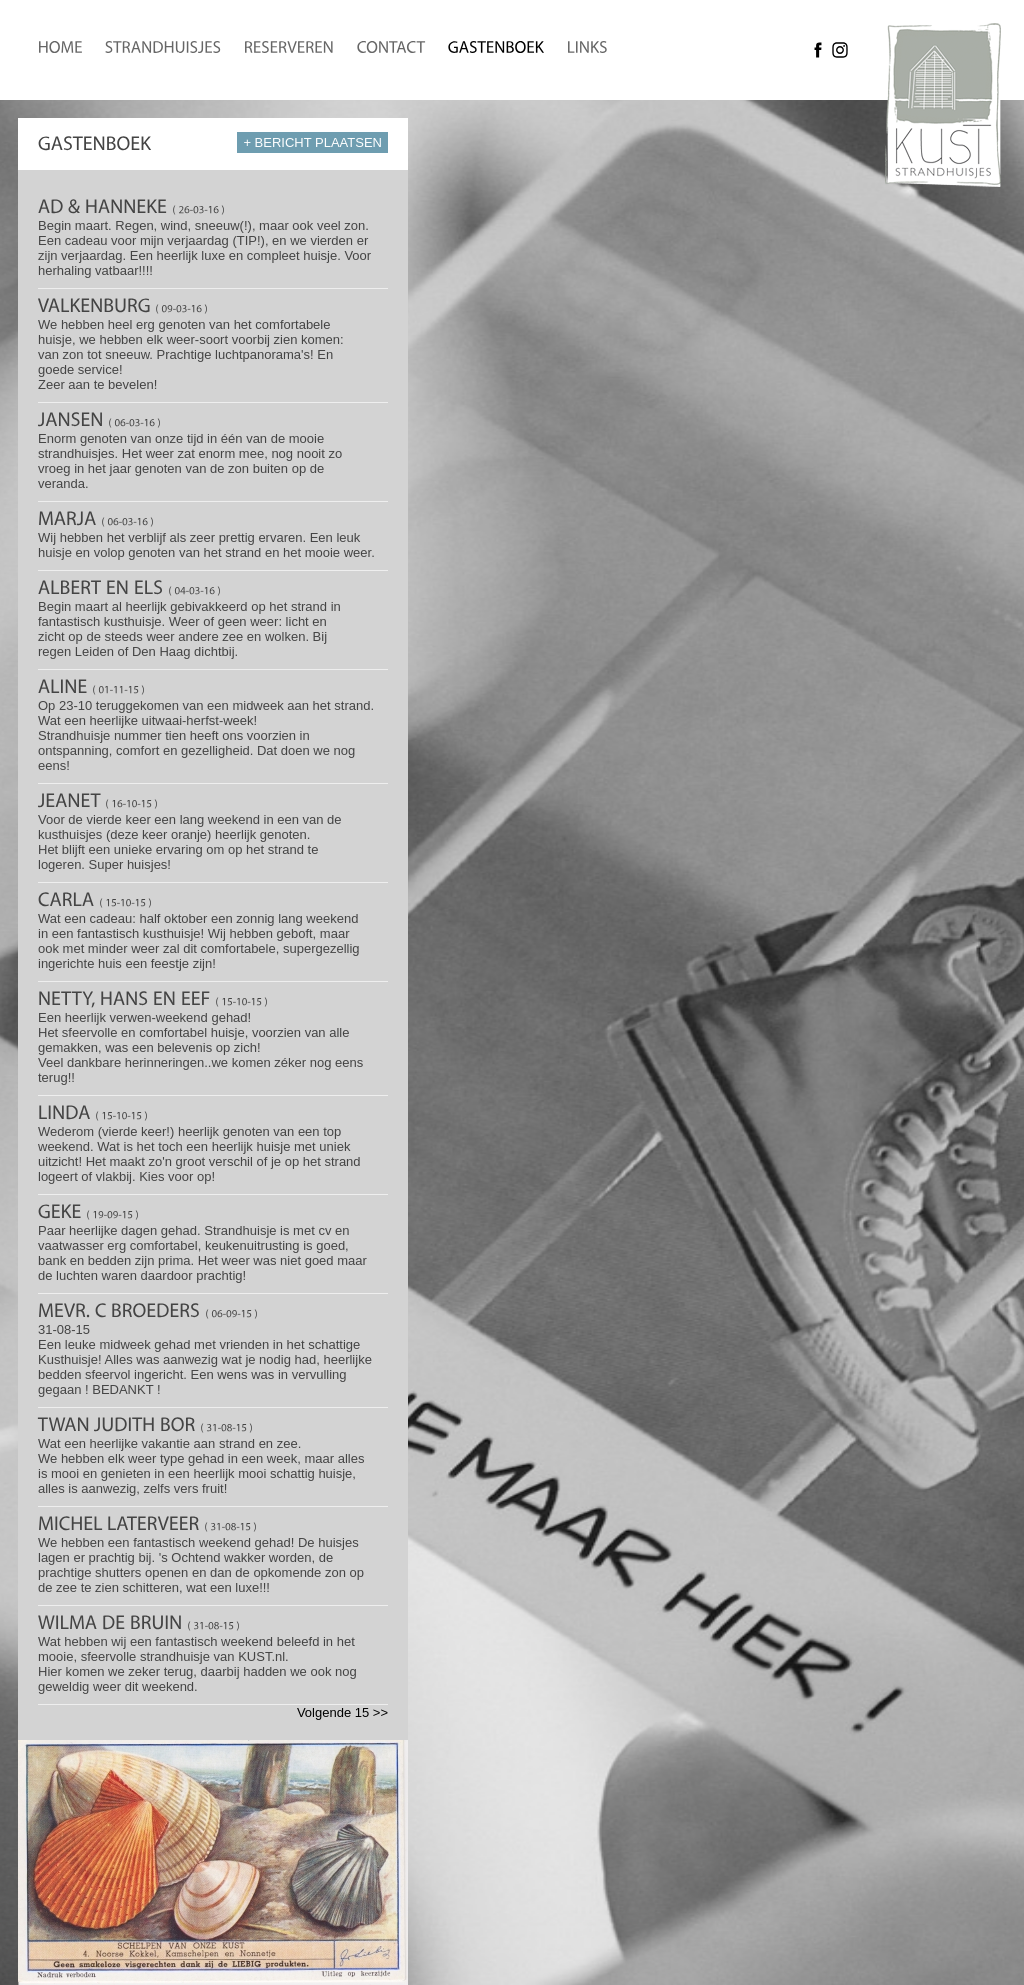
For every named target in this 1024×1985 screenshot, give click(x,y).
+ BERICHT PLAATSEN (312, 142)
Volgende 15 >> (342, 1712)
